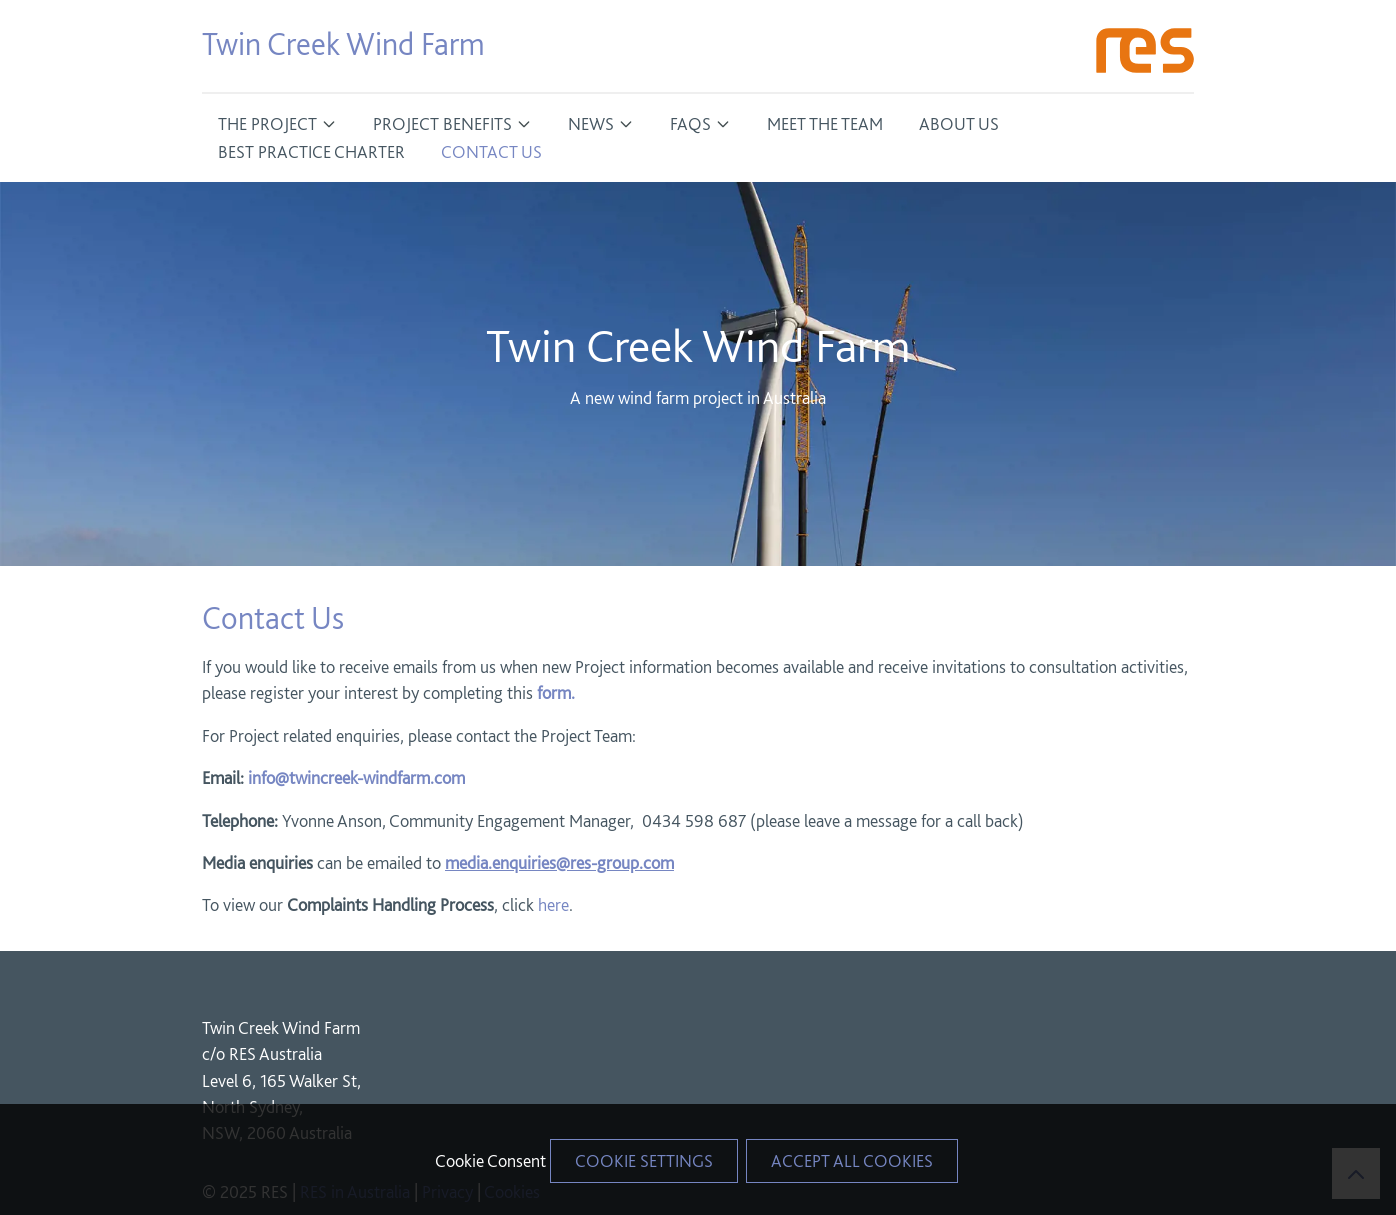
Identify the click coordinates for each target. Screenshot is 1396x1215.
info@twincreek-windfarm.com (356, 777)
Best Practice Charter (311, 151)
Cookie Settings (644, 1160)
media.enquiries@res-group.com (559, 862)
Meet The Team (825, 123)
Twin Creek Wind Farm (343, 44)
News (591, 123)
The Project (267, 123)
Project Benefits (442, 123)
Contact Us (491, 151)
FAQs (690, 123)
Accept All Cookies (852, 1160)
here (553, 904)
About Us (959, 123)
